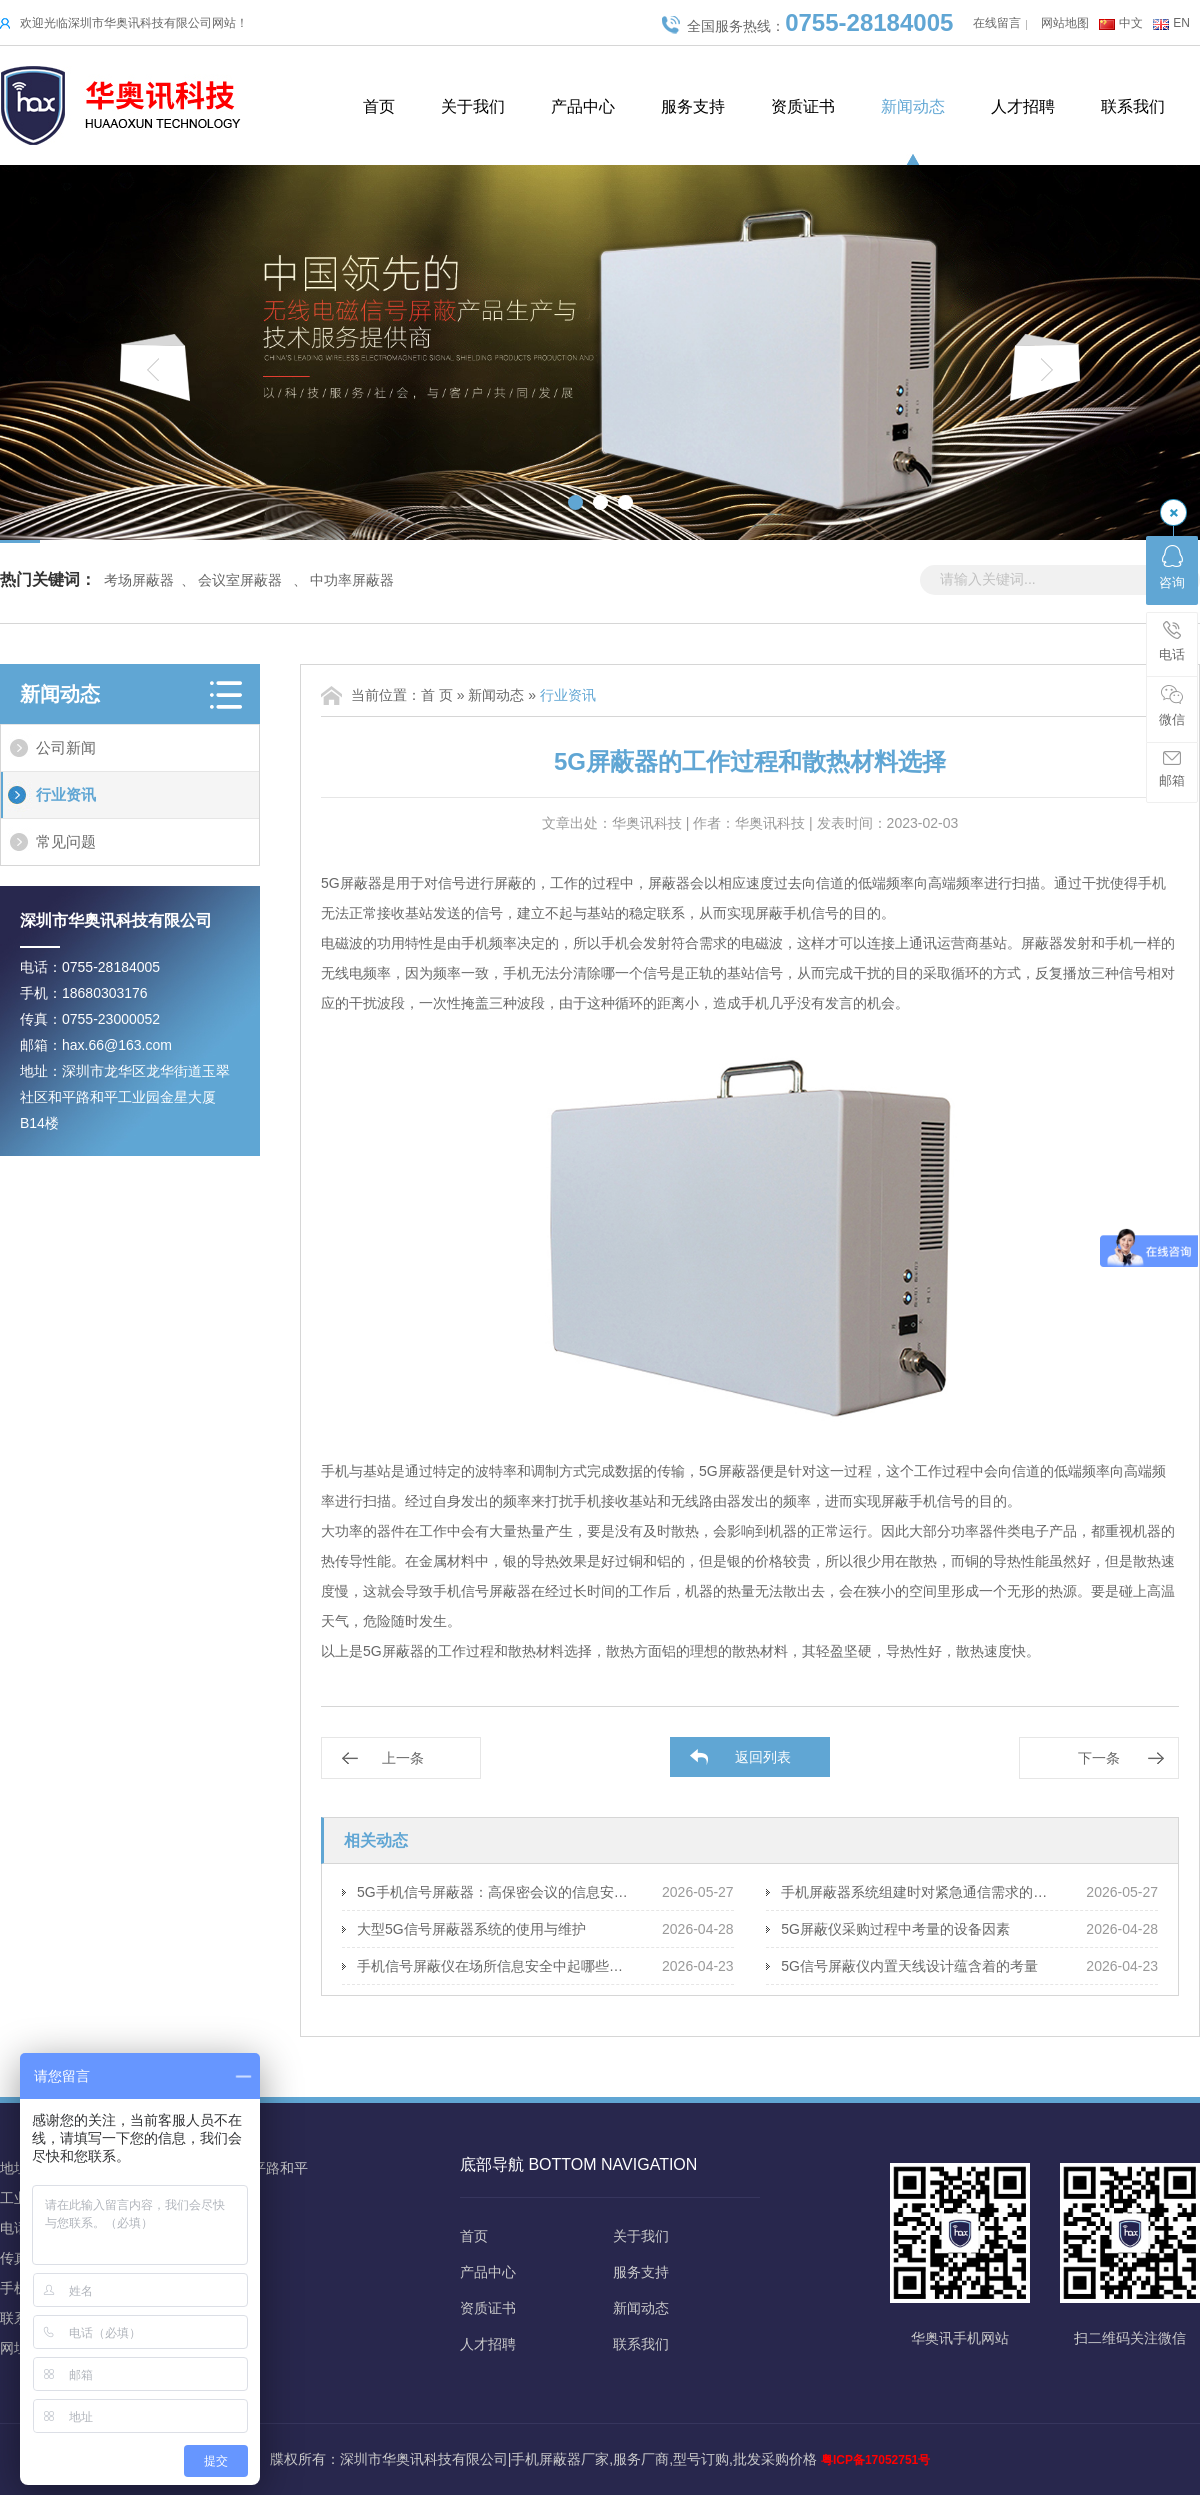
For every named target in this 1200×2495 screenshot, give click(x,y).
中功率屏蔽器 (352, 580)
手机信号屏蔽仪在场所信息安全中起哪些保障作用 (494, 1966)
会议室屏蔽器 (240, 580)
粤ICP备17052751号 (875, 2460)
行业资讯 (66, 794)
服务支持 (693, 106)
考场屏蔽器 (139, 580)
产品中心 (583, 106)
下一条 (1099, 1758)
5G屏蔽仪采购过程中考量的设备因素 (895, 1929)
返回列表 (763, 1757)
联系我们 (1133, 106)
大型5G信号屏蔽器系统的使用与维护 (471, 1929)
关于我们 (473, 106)
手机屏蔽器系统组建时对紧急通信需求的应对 (918, 1892)
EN (1181, 23)
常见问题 (66, 841)
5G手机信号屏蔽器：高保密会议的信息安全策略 (494, 1892)
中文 (1131, 23)
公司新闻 (66, 747)
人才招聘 (1023, 106)
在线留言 (997, 23)
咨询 (1172, 567)
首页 (379, 106)
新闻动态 (913, 106)
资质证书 (803, 106)
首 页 (437, 695)
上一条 (403, 1758)
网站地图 (1065, 23)
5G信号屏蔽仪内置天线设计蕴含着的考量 (909, 1966)
